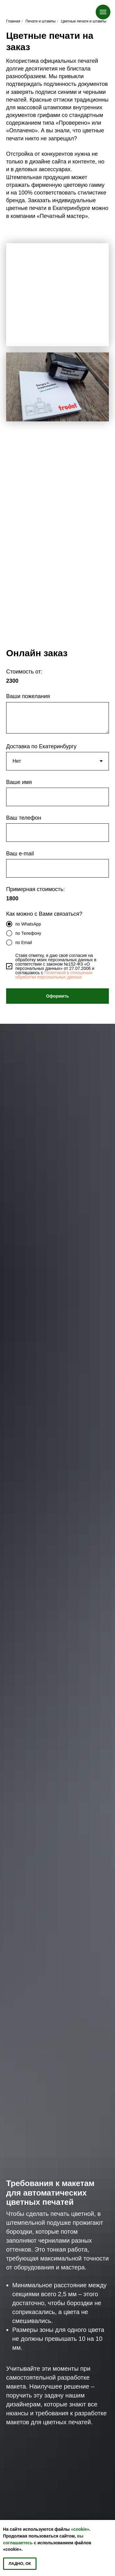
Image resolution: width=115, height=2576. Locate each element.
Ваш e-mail (20, 853)
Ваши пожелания (28, 696)
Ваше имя (19, 782)
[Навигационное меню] (103, 12)
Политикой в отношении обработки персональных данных (53, 974)
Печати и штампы (40, 21)
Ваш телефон (23, 818)
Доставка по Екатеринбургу (41, 746)
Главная (13, 21)
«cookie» (80, 2529)
